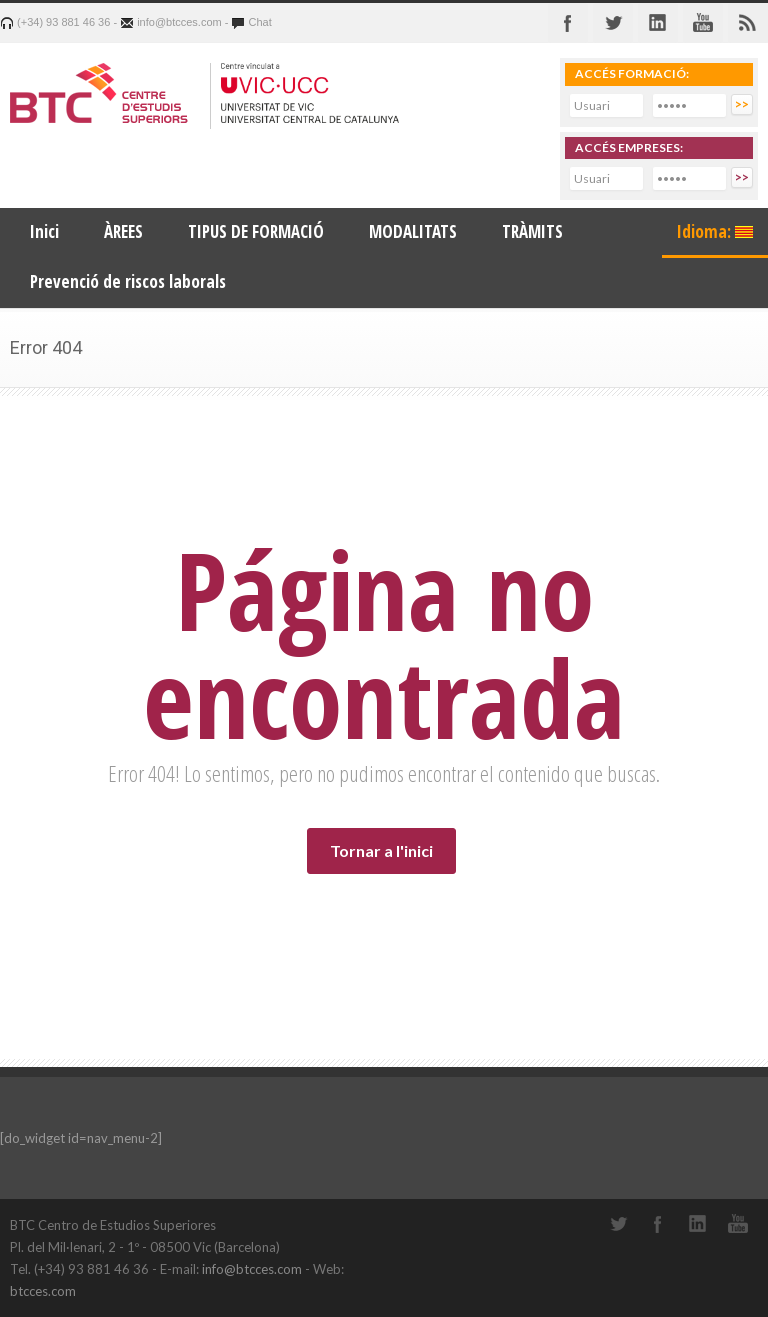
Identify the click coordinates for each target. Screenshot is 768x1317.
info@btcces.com (252, 1269)
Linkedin (658, 23)
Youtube (703, 23)
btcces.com (43, 1291)
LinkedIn (698, 1224)
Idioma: (715, 231)
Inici (44, 231)
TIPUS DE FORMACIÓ (256, 231)
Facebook (568, 23)
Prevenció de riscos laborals (128, 281)
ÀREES (123, 231)
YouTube (738, 1224)
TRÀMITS (532, 231)
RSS (748, 23)
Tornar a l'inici (381, 850)
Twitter (613, 23)
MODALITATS (413, 231)
